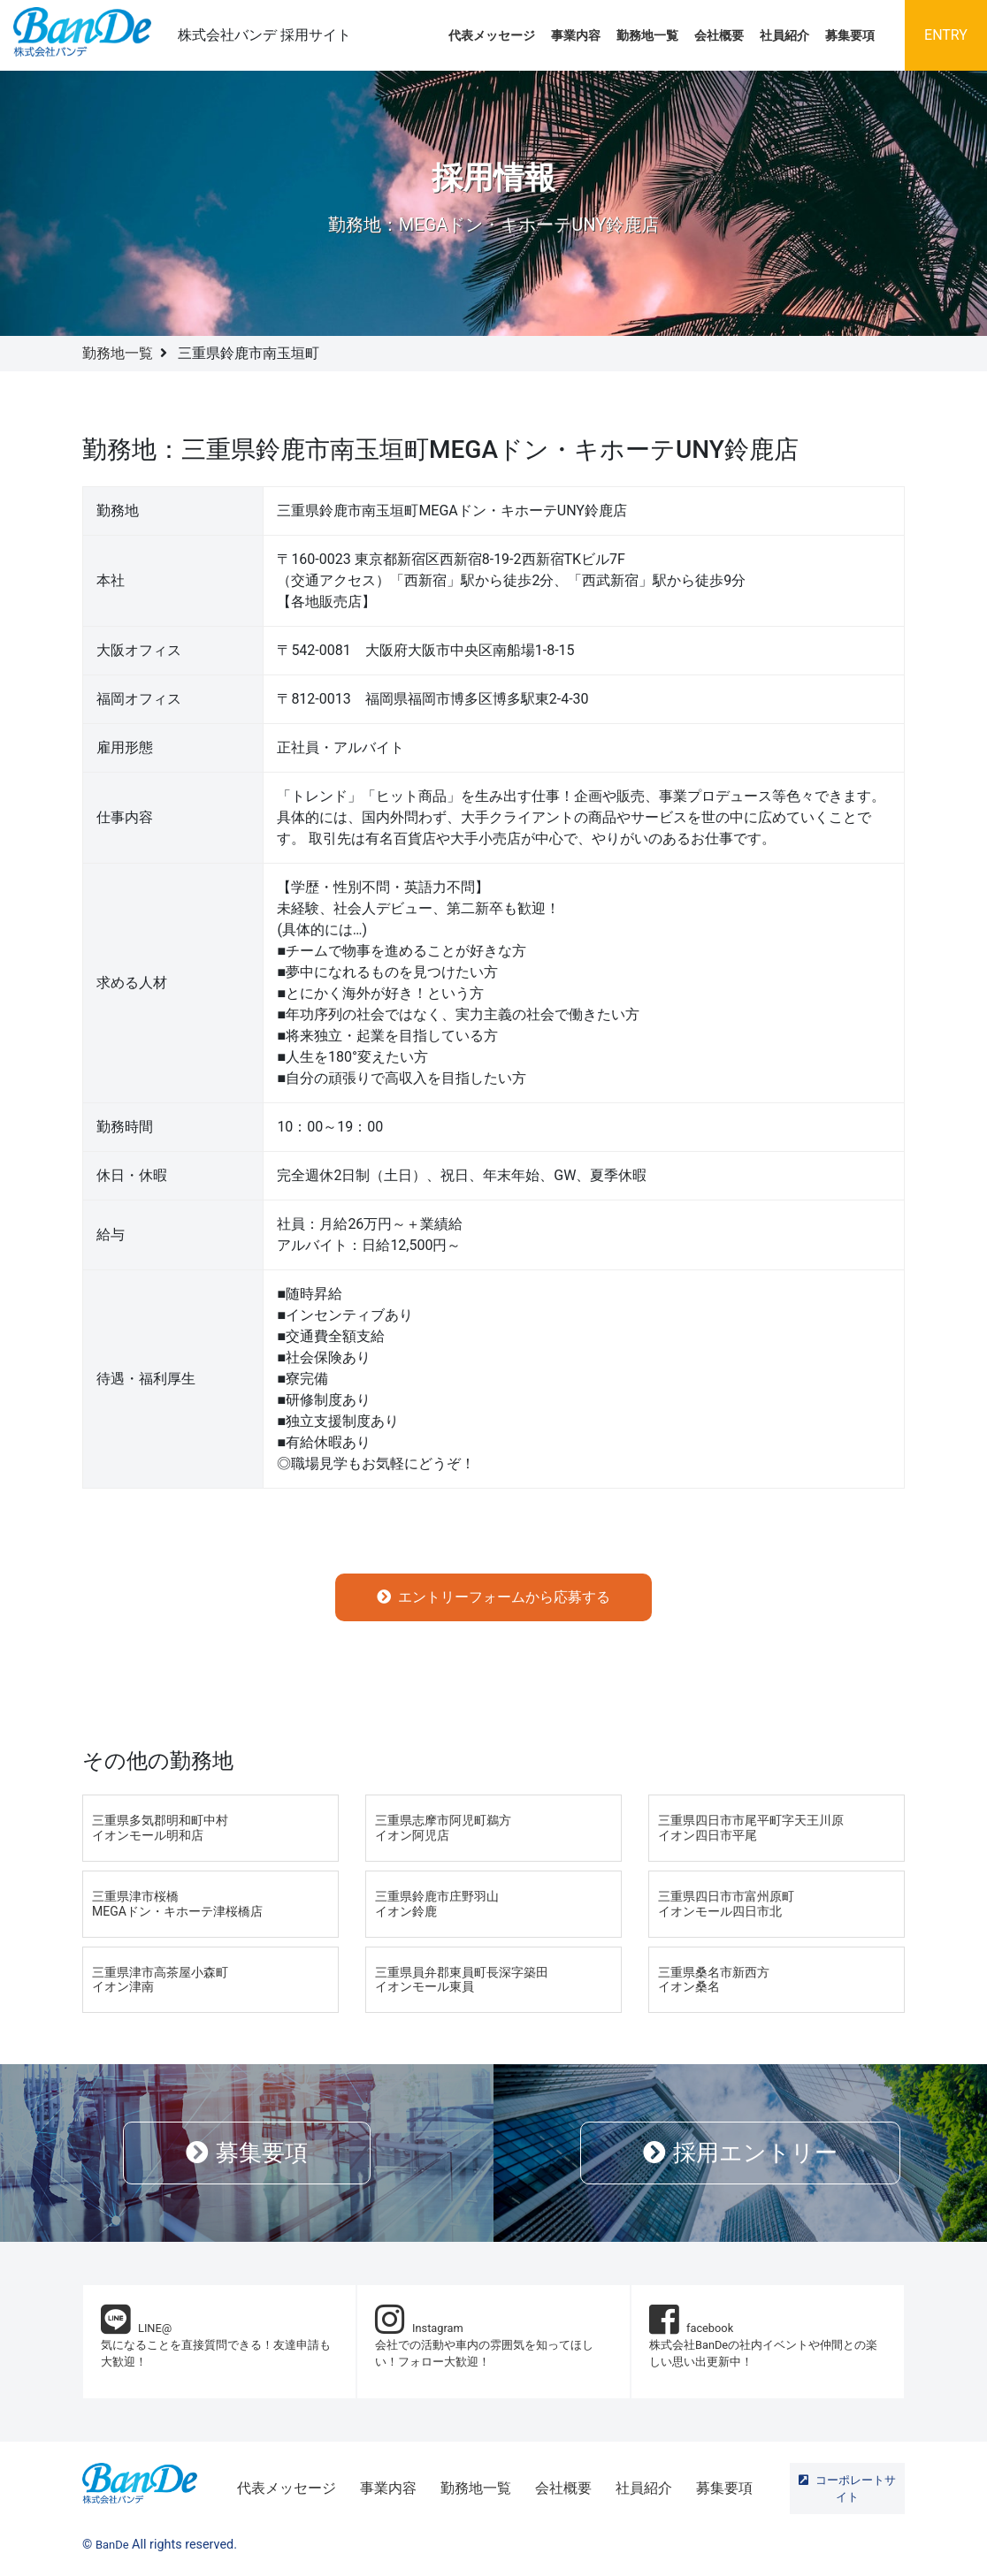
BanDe (112, 2544)
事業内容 (576, 35)
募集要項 (850, 35)
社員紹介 (784, 35)
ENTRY (946, 35)
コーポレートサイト (847, 2488)
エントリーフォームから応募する (493, 1597)
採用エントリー (740, 2152)
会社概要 (719, 35)
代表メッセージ (491, 35)
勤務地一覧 (647, 35)
